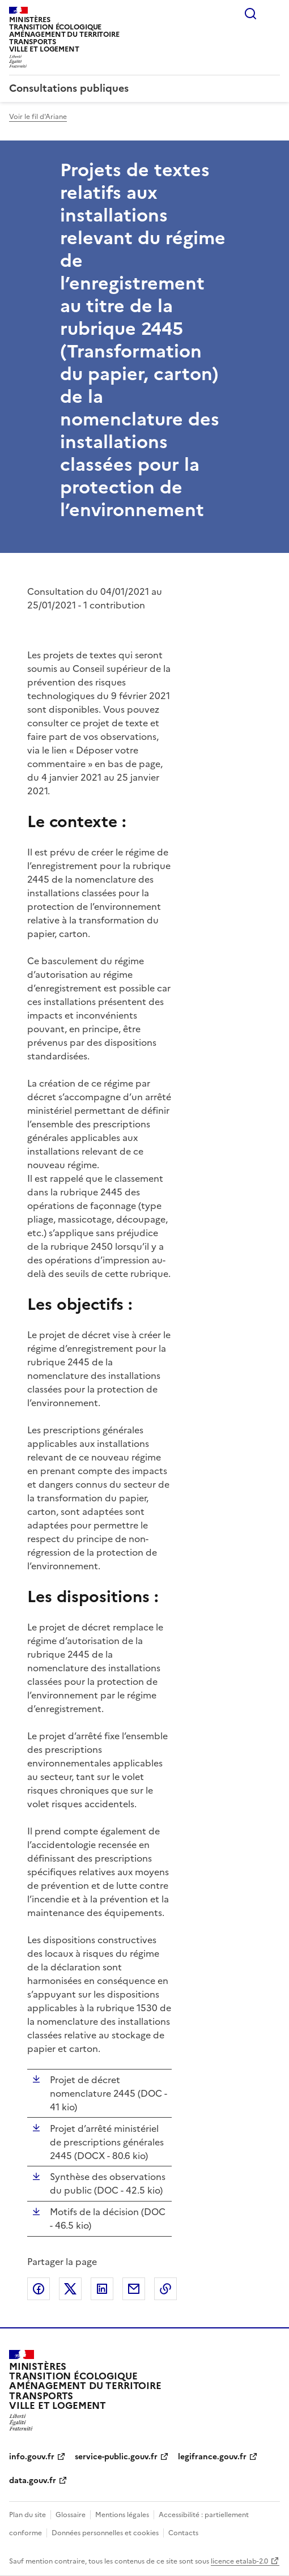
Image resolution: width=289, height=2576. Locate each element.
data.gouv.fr (32, 2480)
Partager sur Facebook (38, 2288)
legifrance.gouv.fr (212, 2457)
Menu (273, 13)
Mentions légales (122, 2515)
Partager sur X (70, 2288)
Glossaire (71, 2515)
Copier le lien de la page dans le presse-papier (165, 2288)
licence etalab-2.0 (239, 2561)
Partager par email (133, 2288)
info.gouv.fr (31, 2457)
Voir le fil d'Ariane (38, 117)
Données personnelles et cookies (105, 2533)
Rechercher (250, 13)
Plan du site (27, 2515)
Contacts (183, 2533)
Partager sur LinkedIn (102, 2288)
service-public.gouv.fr (116, 2457)
